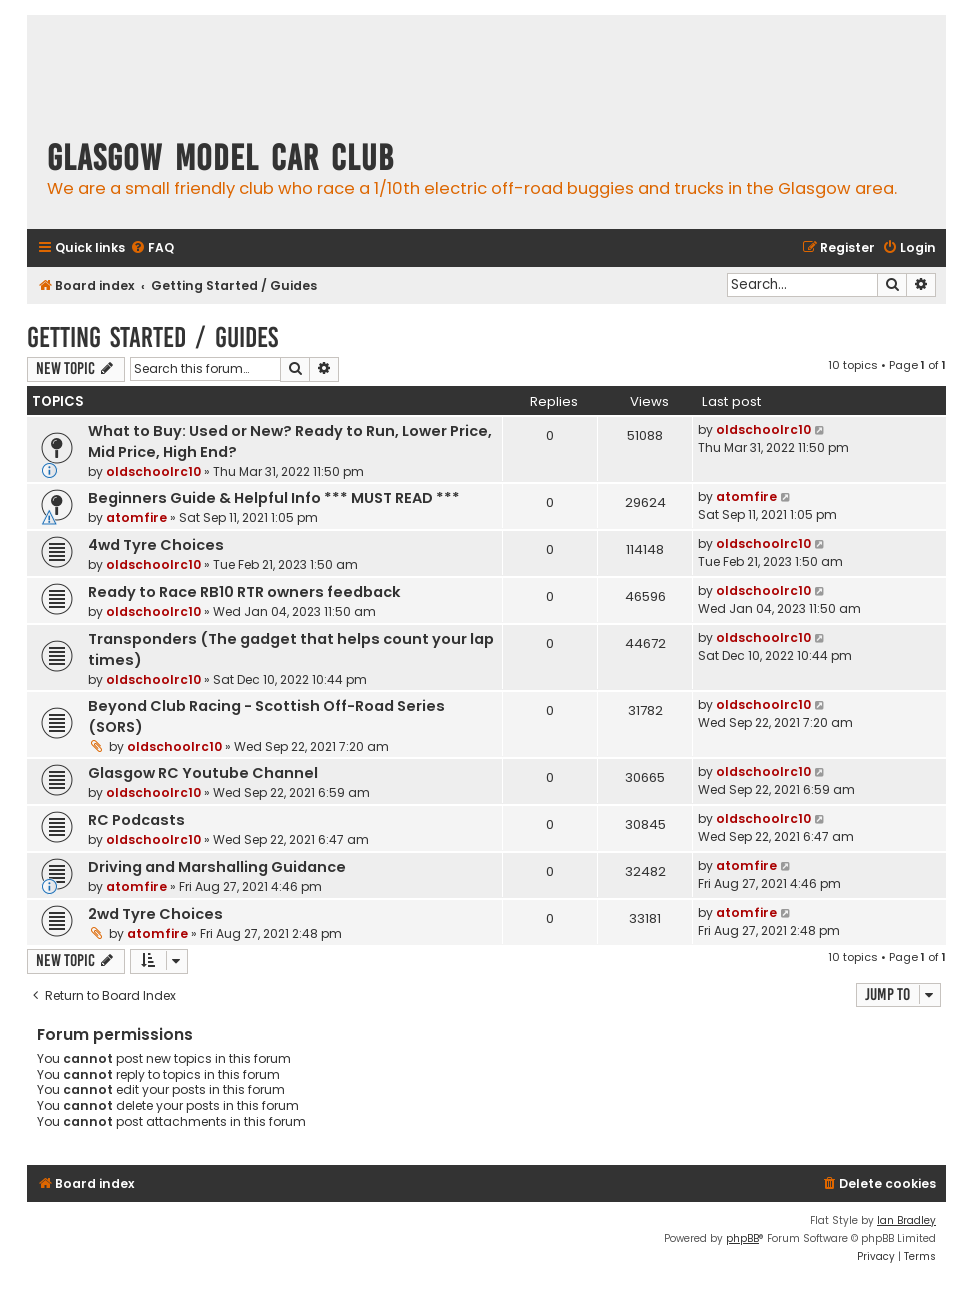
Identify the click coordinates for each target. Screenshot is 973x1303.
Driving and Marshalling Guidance (217, 867)
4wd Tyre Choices (156, 545)
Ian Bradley (906, 1220)
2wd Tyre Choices (155, 914)
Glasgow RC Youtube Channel (203, 773)
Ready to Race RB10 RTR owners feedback (244, 592)
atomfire (136, 517)
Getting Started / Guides (152, 337)
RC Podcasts (136, 820)
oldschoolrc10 (153, 471)
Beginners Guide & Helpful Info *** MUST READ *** (274, 498)
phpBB (742, 1238)
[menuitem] (152, 248)
